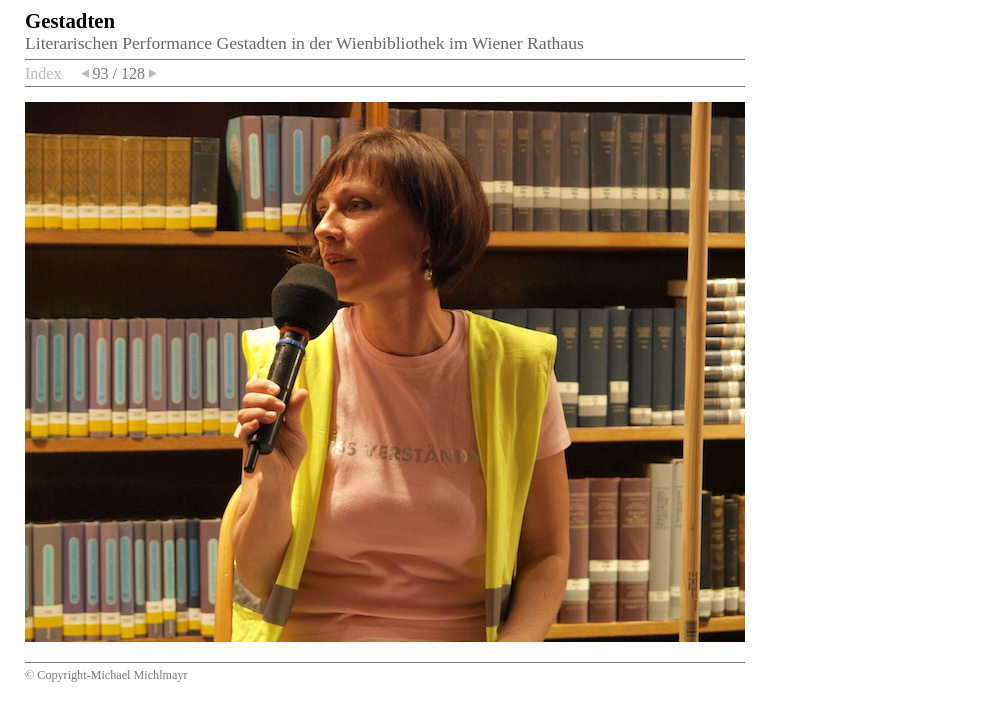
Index (43, 73)
